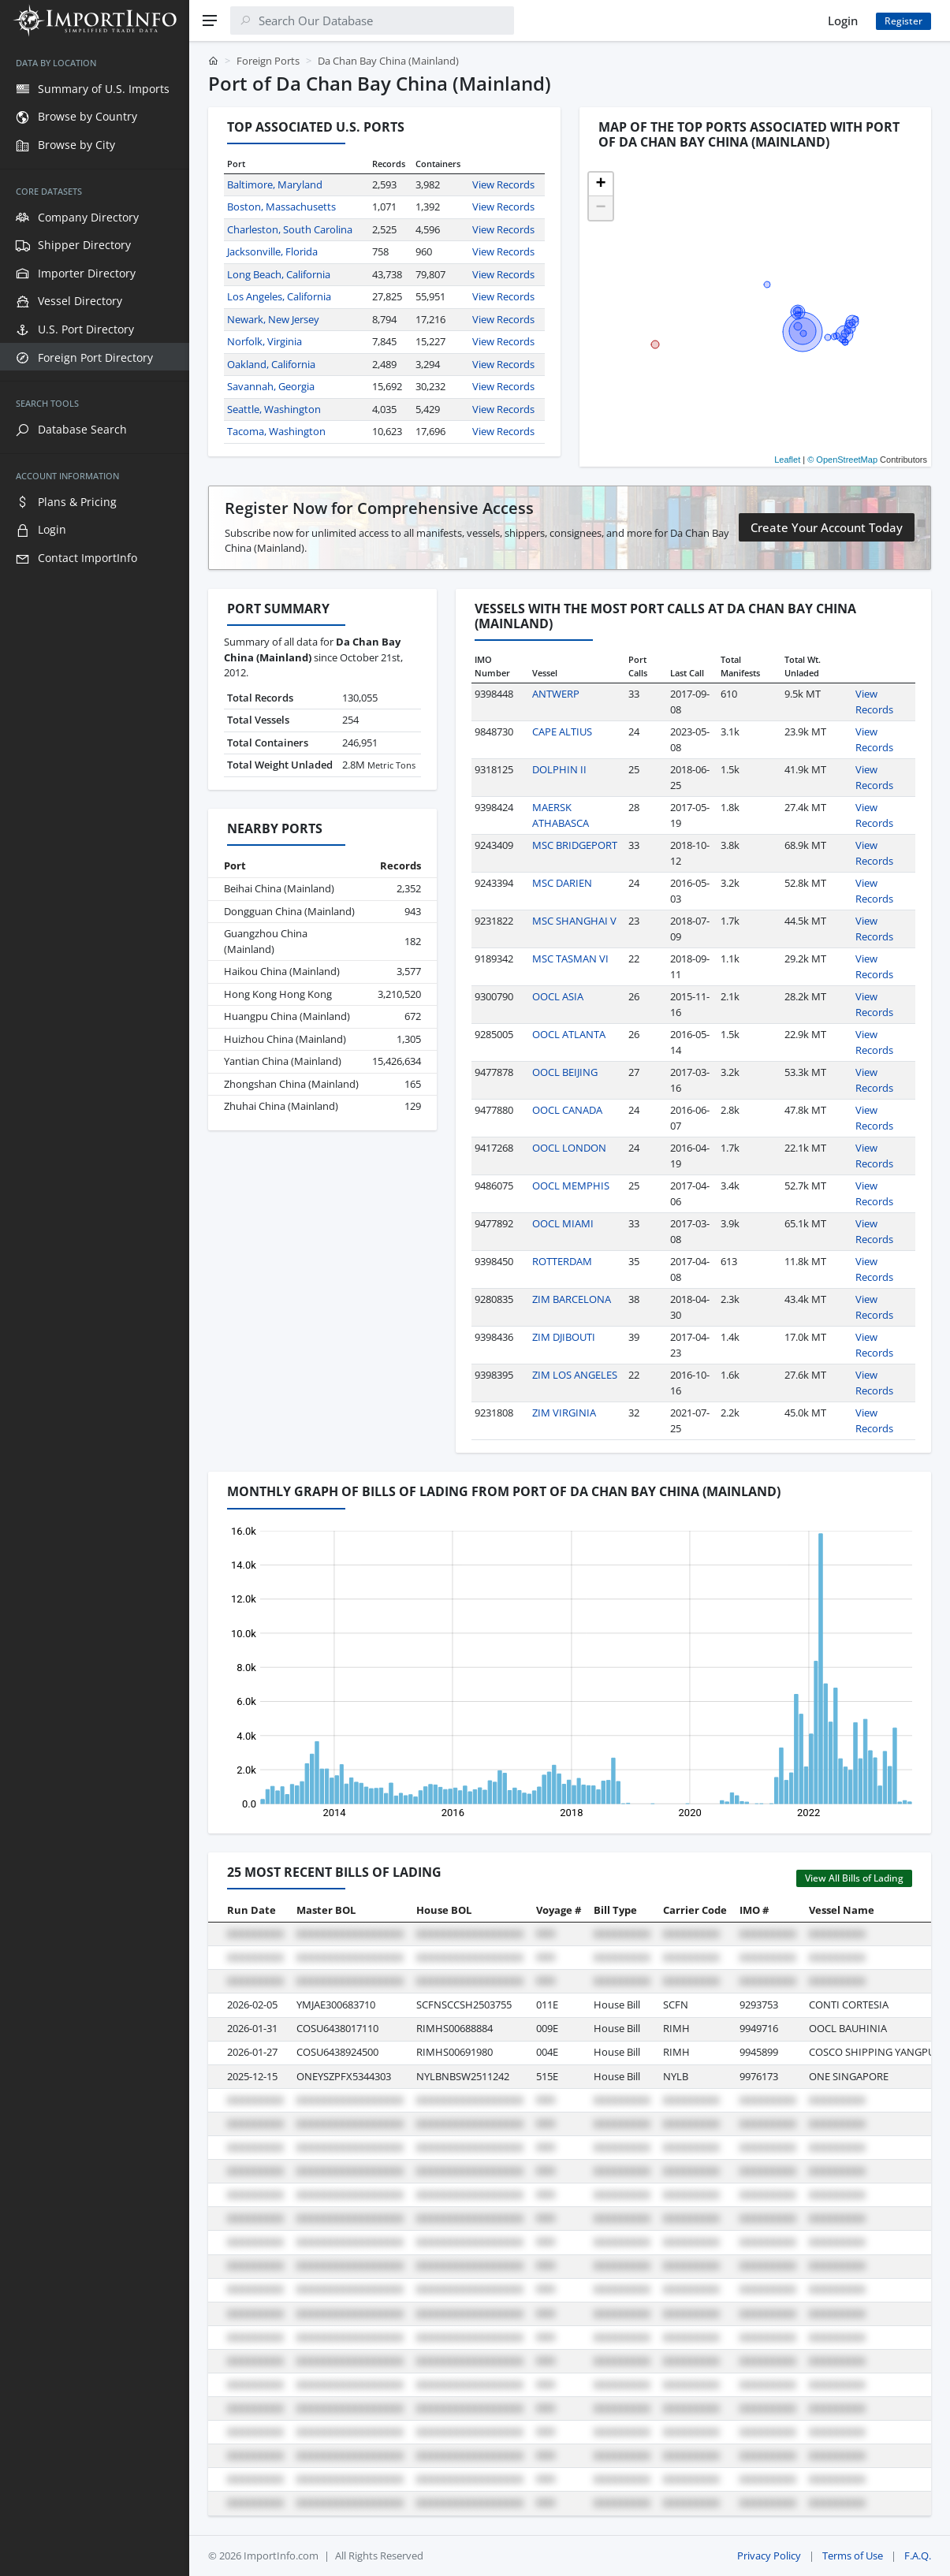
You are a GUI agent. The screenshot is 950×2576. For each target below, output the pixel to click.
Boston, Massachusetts (281, 206)
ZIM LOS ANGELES (574, 1375)
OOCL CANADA (567, 1110)
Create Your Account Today (827, 527)
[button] (601, 184)
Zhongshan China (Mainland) (291, 1084)
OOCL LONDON (569, 1148)
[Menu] (210, 20)
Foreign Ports (268, 61)
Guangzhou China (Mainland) (265, 941)
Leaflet (787, 459)
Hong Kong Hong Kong (278, 994)
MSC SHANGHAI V (574, 921)
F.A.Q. (917, 2555)
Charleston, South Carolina (289, 229)
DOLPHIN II (559, 769)
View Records (503, 184)
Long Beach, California (278, 274)
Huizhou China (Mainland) (285, 1039)
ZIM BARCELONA (571, 1299)
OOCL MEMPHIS (570, 1185)
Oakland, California (271, 364)
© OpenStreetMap (842, 459)
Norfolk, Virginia (264, 341)
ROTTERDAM (562, 1261)
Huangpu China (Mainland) (287, 1016)
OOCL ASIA (557, 996)
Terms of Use (852, 2555)
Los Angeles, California (279, 296)
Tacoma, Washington (276, 431)
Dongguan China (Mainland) (289, 911)
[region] (94, 1308)
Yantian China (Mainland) (282, 1061)
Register (903, 21)
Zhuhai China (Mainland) (281, 1106)
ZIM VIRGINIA (564, 1412)
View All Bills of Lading (854, 1878)
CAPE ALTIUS (562, 731)
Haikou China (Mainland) (282, 971)
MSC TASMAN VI (570, 958)
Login (843, 20)
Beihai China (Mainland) (279, 888)
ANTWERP (555, 694)
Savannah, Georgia (271, 386)
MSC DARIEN (562, 883)
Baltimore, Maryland (274, 184)
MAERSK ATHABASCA (560, 815)
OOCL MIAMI (563, 1223)
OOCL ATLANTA (568, 1034)
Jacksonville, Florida (272, 251)
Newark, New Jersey (273, 319)
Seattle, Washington (274, 409)
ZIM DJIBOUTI (563, 1337)
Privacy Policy (769, 2555)
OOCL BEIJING (565, 1072)
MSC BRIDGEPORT (574, 845)
